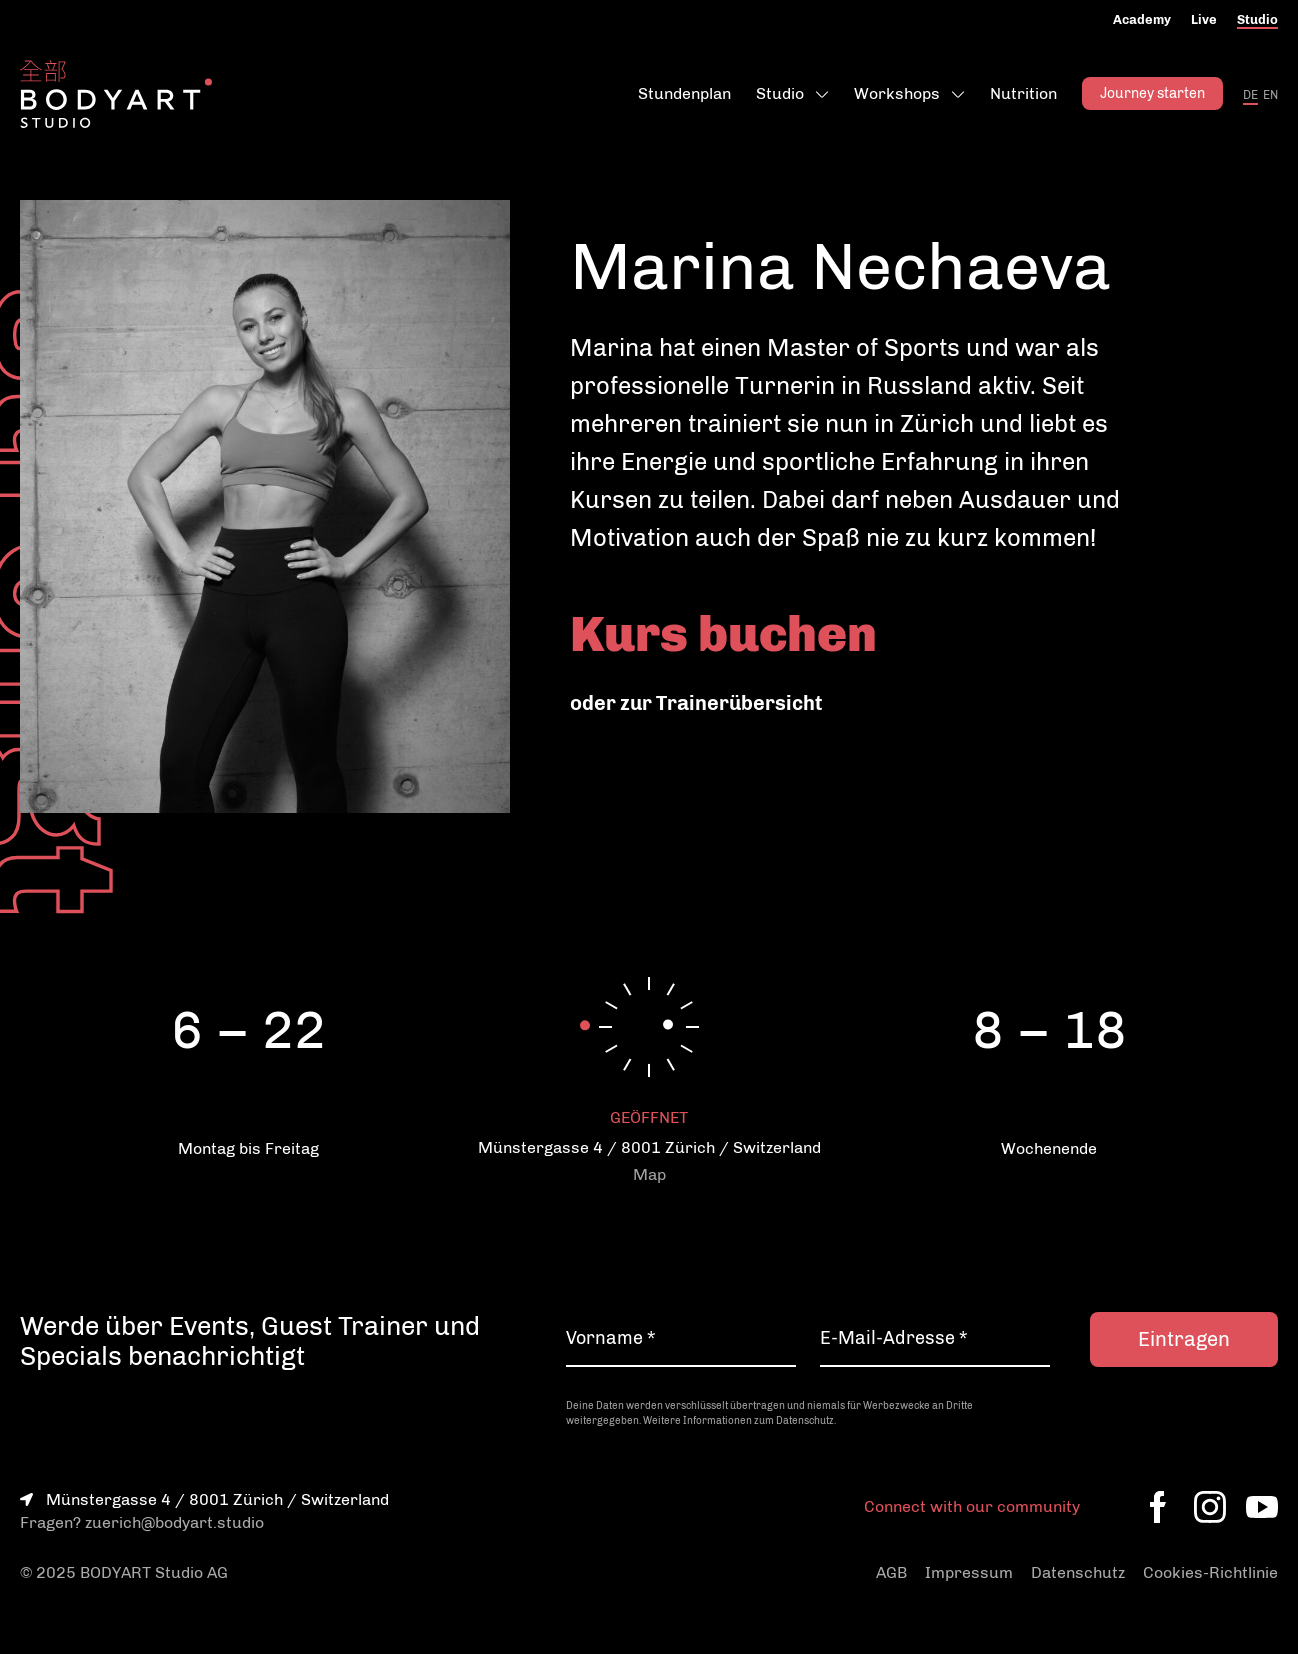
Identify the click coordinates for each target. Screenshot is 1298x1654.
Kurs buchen (723, 634)
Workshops (897, 93)
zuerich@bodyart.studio (174, 1522)
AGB (891, 1572)
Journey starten (1152, 93)
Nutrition (1023, 93)
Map (649, 1174)
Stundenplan (684, 93)
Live (1204, 19)
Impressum (969, 1572)
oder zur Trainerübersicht (696, 703)
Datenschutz (1078, 1572)
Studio (1257, 19)
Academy (1142, 19)
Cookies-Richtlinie (1210, 1572)
